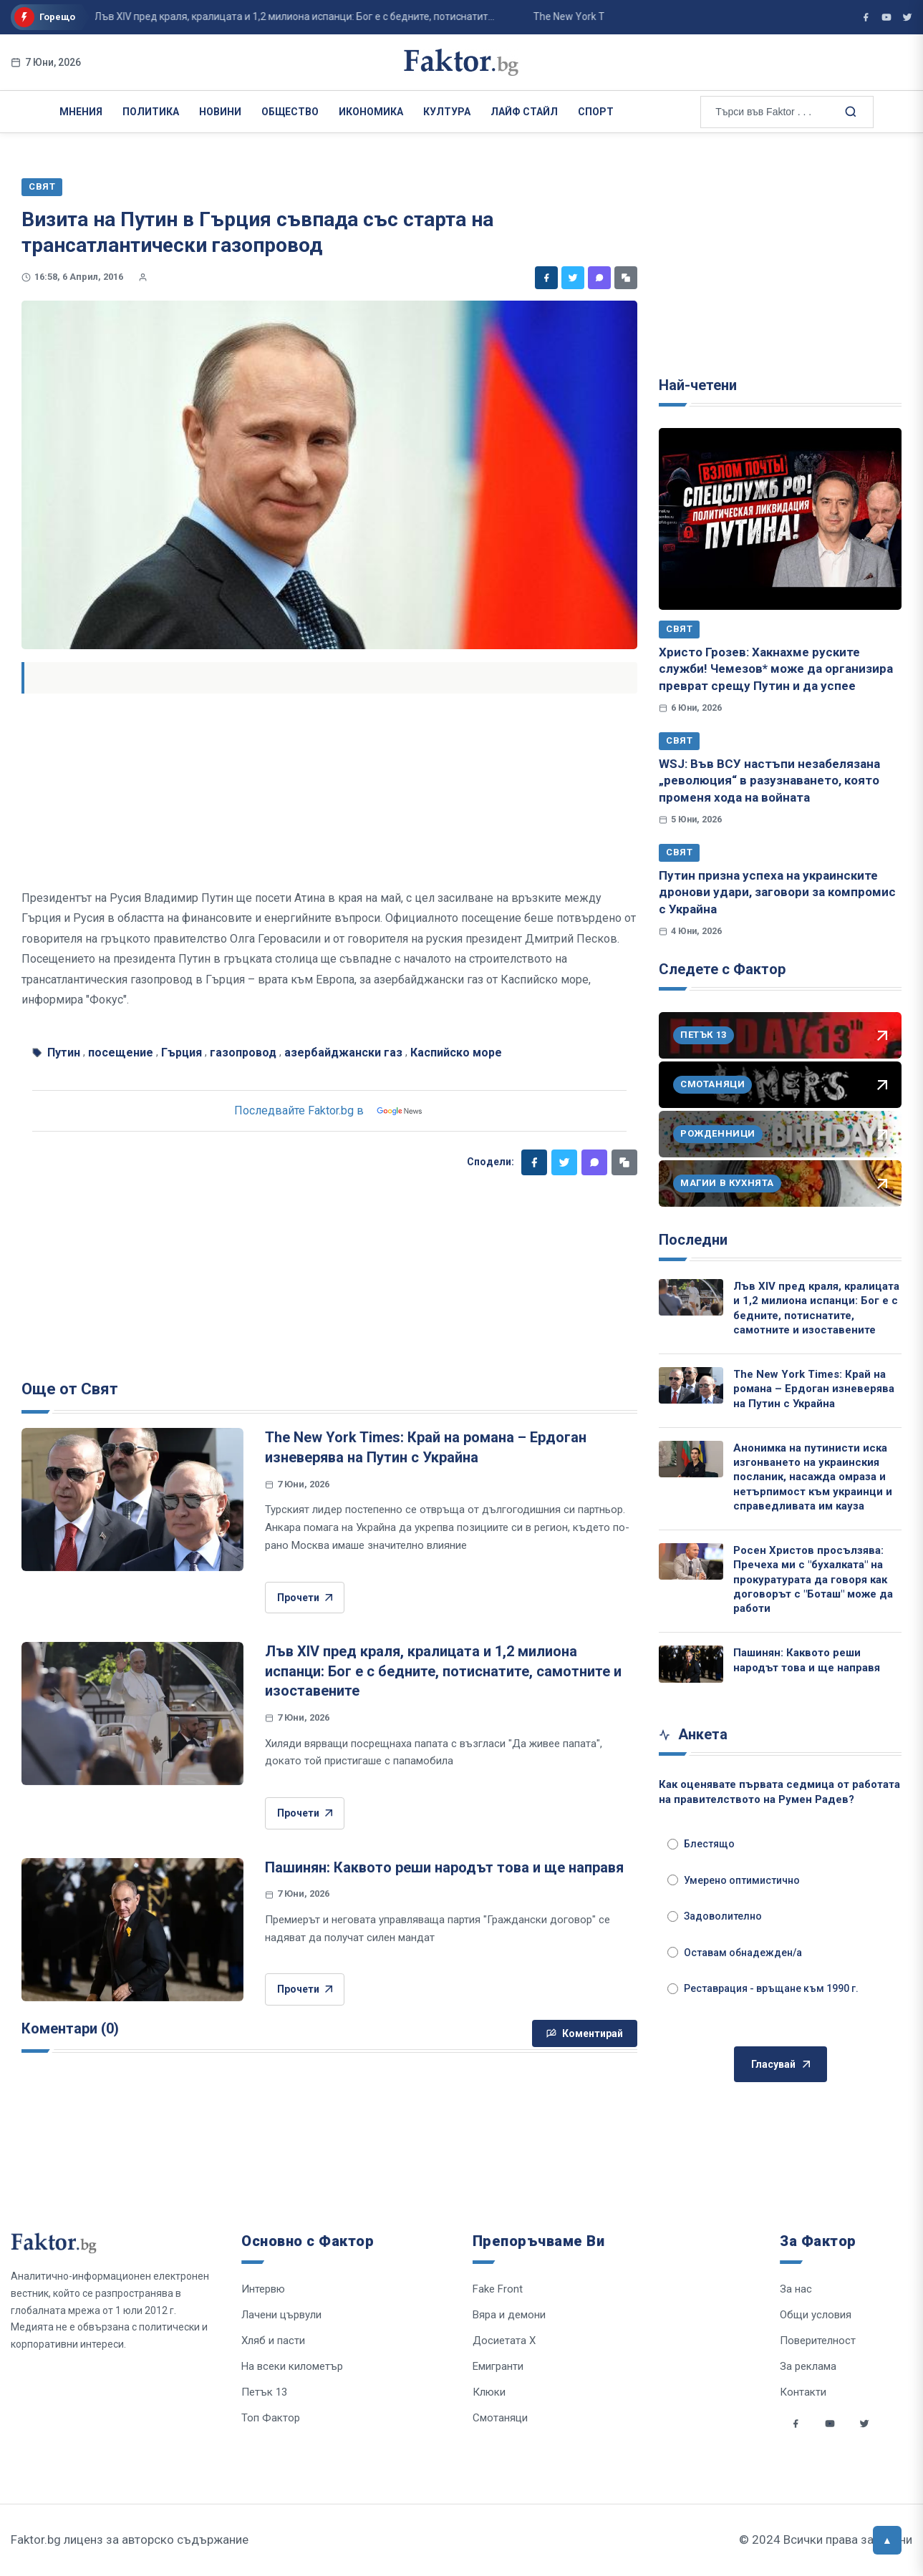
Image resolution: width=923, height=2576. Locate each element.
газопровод (243, 1052)
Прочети (304, 1598)
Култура (446, 111)
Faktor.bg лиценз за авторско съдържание (129, 2539)
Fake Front (498, 2289)
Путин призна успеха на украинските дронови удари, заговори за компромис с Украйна (777, 892)
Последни (693, 1239)
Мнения (80, 111)
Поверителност (818, 2340)
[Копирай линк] (625, 277)
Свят (679, 628)
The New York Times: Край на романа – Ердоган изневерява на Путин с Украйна (813, 1389)
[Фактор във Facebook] (866, 17)
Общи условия (815, 2314)
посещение (120, 1052)
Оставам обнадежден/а (734, 1952)
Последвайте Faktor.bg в (329, 1111)
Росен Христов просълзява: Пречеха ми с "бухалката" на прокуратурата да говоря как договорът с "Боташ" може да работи (813, 1579)
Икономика (371, 111)
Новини (220, 111)
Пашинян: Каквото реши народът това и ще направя (444, 1867)
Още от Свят (69, 1389)
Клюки (489, 2392)
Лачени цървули (281, 2314)
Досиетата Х (504, 2340)
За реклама (808, 2366)
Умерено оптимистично (733, 1880)
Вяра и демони (509, 2314)
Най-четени (698, 385)
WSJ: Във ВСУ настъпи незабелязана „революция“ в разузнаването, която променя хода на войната (769, 781)
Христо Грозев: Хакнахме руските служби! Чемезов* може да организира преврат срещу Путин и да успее (776, 669)
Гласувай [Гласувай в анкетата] (780, 2065)
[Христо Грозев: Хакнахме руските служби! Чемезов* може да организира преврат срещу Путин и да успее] (780, 519)
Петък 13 (264, 2392)
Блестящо (701, 1844)
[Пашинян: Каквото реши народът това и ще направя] (132, 1929)
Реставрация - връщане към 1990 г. (763, 1988)
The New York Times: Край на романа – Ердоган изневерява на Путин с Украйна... (476, 16)
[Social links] (795, 2423)
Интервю (263, 2289)
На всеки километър (292, 2366)
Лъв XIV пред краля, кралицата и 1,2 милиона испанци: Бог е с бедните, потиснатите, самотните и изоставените (443, 1671)
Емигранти (498, 2366)
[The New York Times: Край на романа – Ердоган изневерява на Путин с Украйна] (132, 1499)
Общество (290, 111)
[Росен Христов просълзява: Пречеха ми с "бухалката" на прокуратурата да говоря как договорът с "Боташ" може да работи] (691, 1561)
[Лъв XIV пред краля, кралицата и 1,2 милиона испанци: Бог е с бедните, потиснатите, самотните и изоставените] (132, 1713)
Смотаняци (500, 2417)
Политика (150, 111)
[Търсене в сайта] (849, 111)
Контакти (803, 2392)
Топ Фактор (270, 2417)
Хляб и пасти (273, 2340)
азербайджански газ (343, 1052)
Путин (63, 1052)
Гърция (181, 1052)
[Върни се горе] (887, 2540)
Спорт (596, 111)
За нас (796, 2289)
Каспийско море (456, 1052)
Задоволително (714, 1916)
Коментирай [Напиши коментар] (584, 2033)
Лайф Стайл (524, 111)
